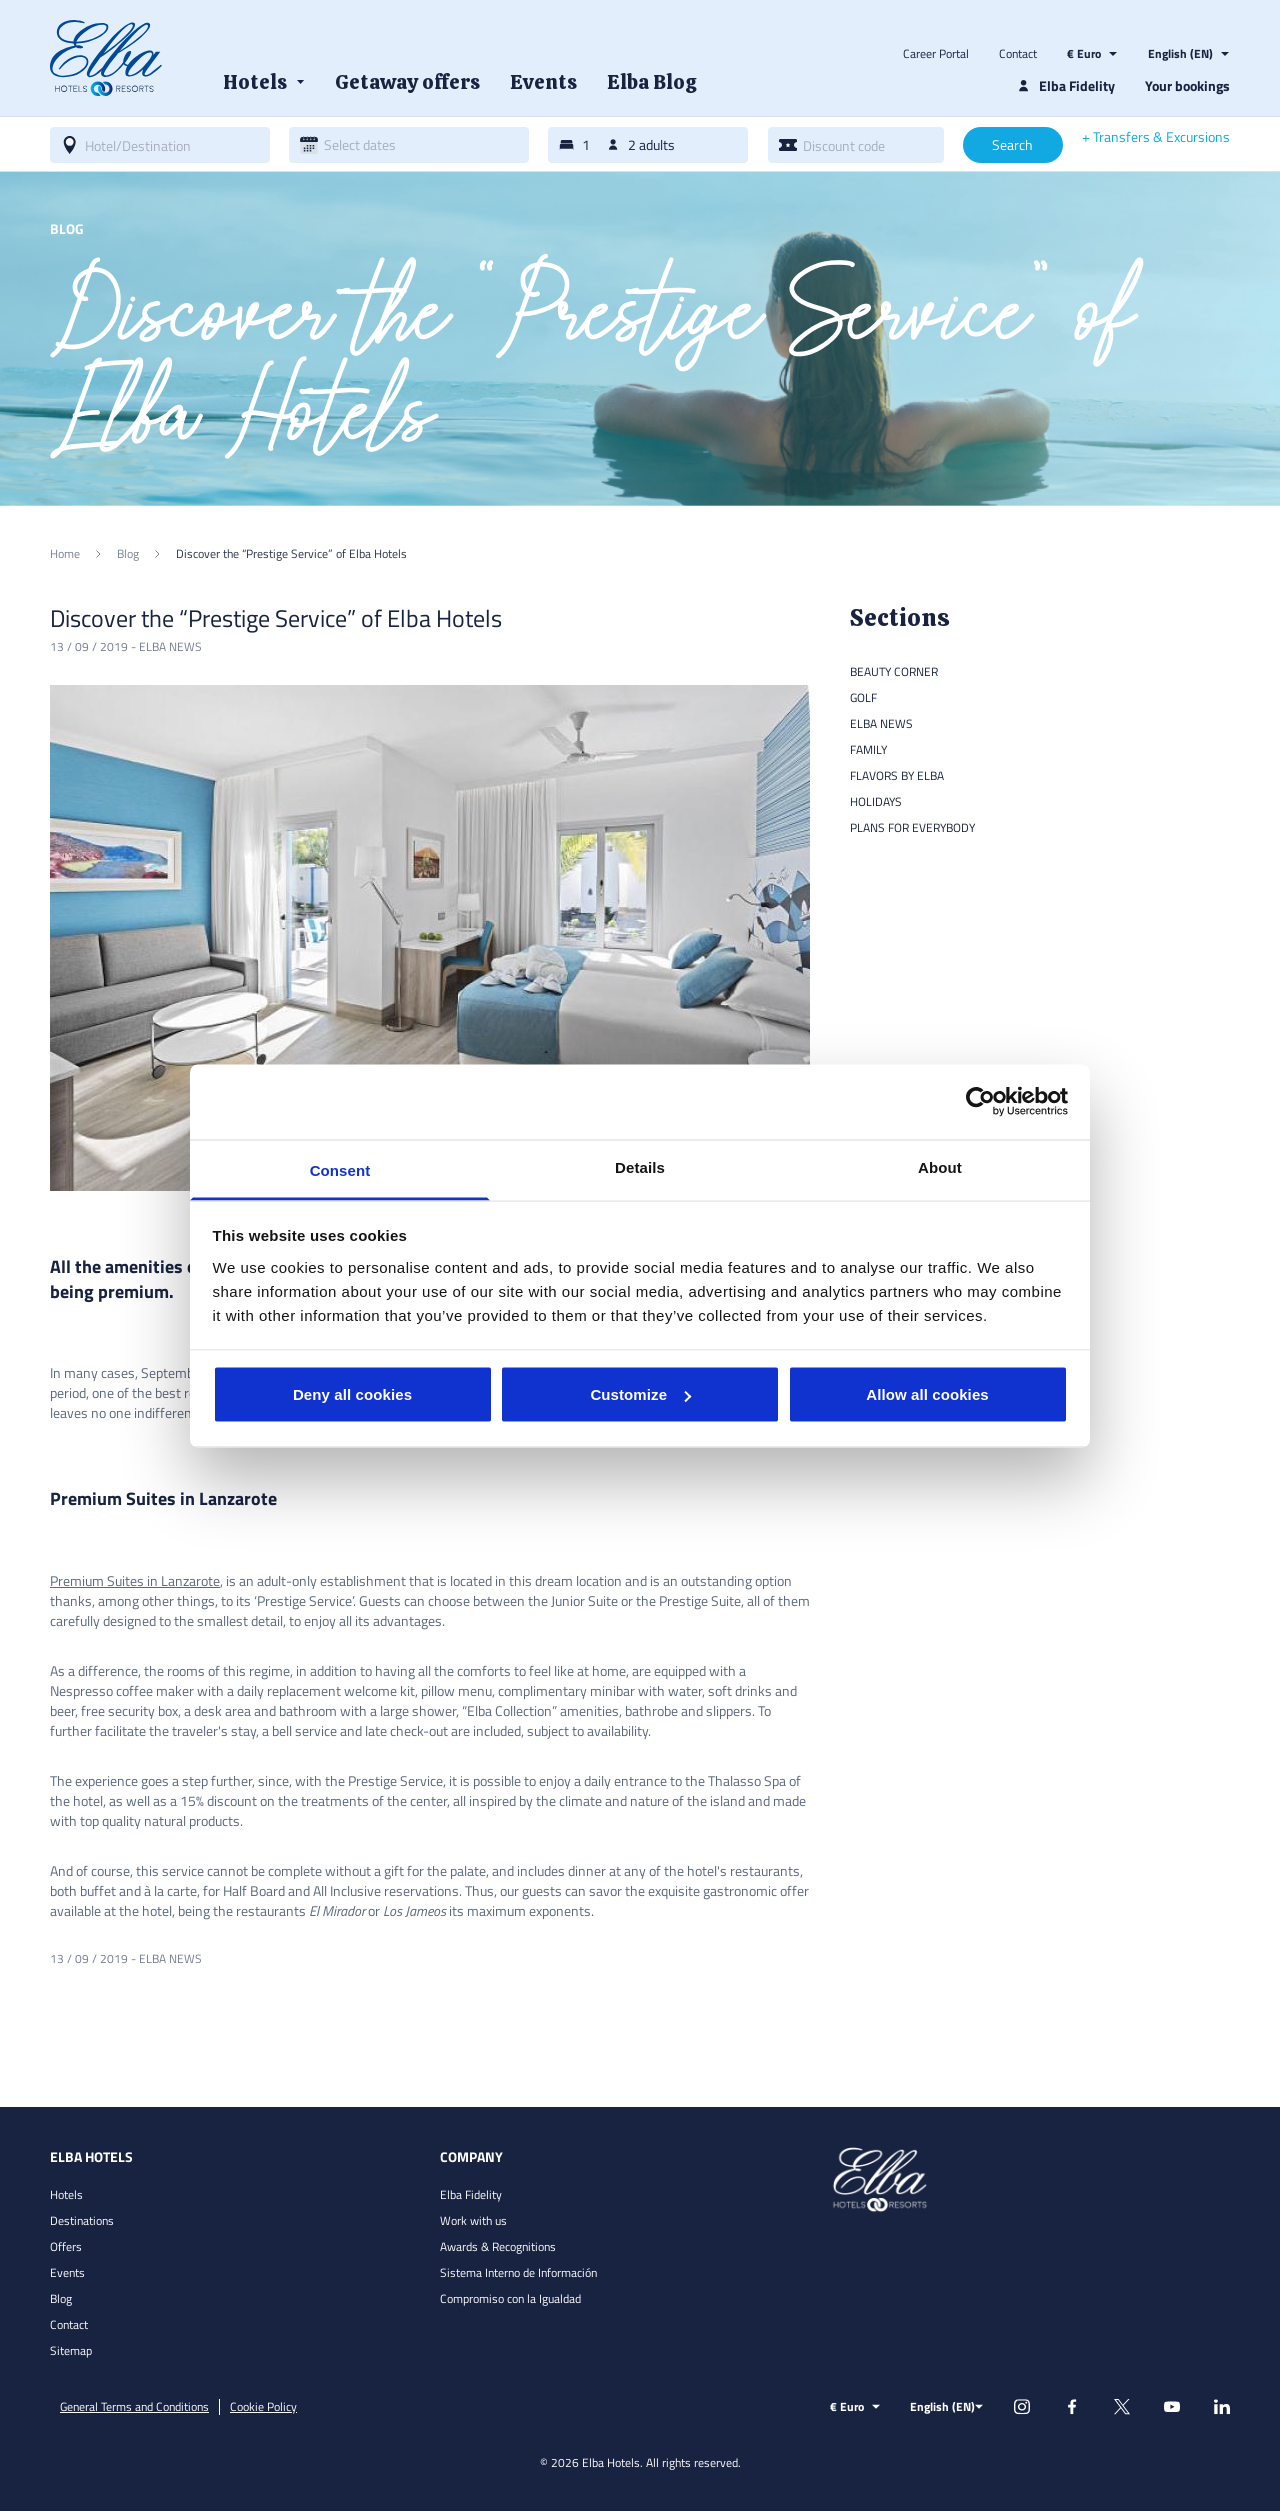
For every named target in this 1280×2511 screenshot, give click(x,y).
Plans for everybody (912, 827)
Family (868, 749)
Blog (61, 2298)
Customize (640, 1394)
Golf (863, 697)
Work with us (473, 2220)
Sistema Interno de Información (518, 2272)
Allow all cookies (927, 1394)
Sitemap (71, 2350)
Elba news (170, 646)
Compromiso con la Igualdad (510, 2298)
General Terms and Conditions (134, 2407)
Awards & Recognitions (498, 2246)
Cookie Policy (263, 2407)
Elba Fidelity (471, 2194)
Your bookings (1187, 85)
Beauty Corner (894, 671)
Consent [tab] (340, 1169)
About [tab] (940, 1166)
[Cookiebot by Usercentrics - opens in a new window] (980, 1102)
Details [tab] (640, 1166)
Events (67, 2272)
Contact (1018, 54)
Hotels (66, 2194)
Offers (66, 2246)
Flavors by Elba (897, 775)
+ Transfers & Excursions (1156, 137)
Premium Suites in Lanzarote (135, 1580)
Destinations (82, 2220)
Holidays (876, 801)
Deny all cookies (352, 1394)
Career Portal (936, 54)
